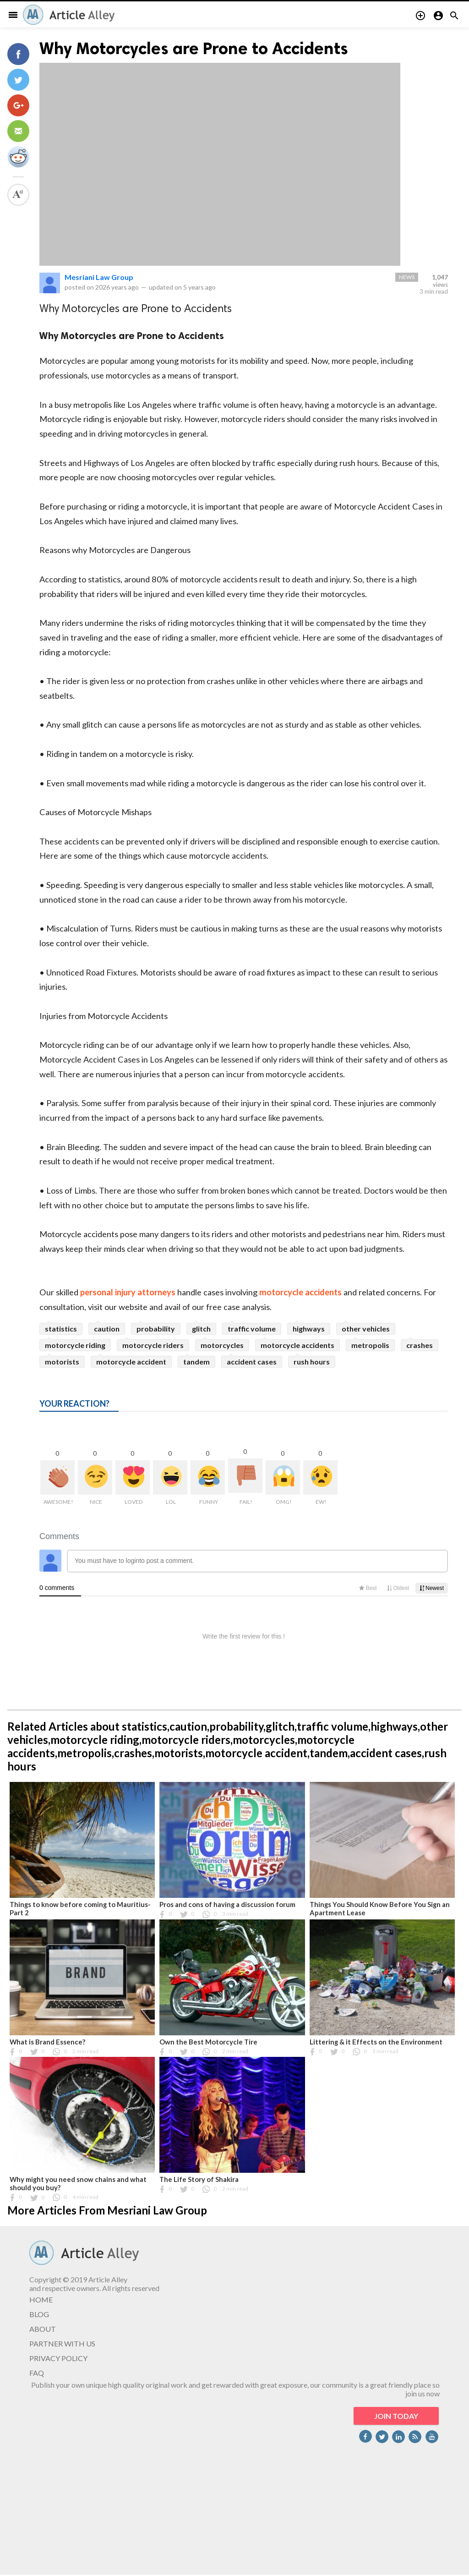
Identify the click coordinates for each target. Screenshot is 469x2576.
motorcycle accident (131, 1361)
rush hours (312, 1361)
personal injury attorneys (127, 1292)
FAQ (36, 2372)
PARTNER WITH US (62, 2343)
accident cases (252, 1361)
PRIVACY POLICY (58, 2358)
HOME (41, 2299)
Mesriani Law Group (99, 277)
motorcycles (222, 1345)
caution (107, 1328)
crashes (419, 1345)
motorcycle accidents (300, 1292)
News (406, 277)
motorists (62, 1361)
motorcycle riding (75, 1345)
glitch (201, 1328)
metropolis (370, 1345)
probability (155, 1328)
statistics (61, 1328)
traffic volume (252, 1328)
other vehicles (366, 1328)
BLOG (39, 2314)
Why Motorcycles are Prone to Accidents (193, 48)
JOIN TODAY (396, 2416)
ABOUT (42, 2328)
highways (309, 1328)
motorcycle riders (153, 1345)
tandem (196, 1361)
